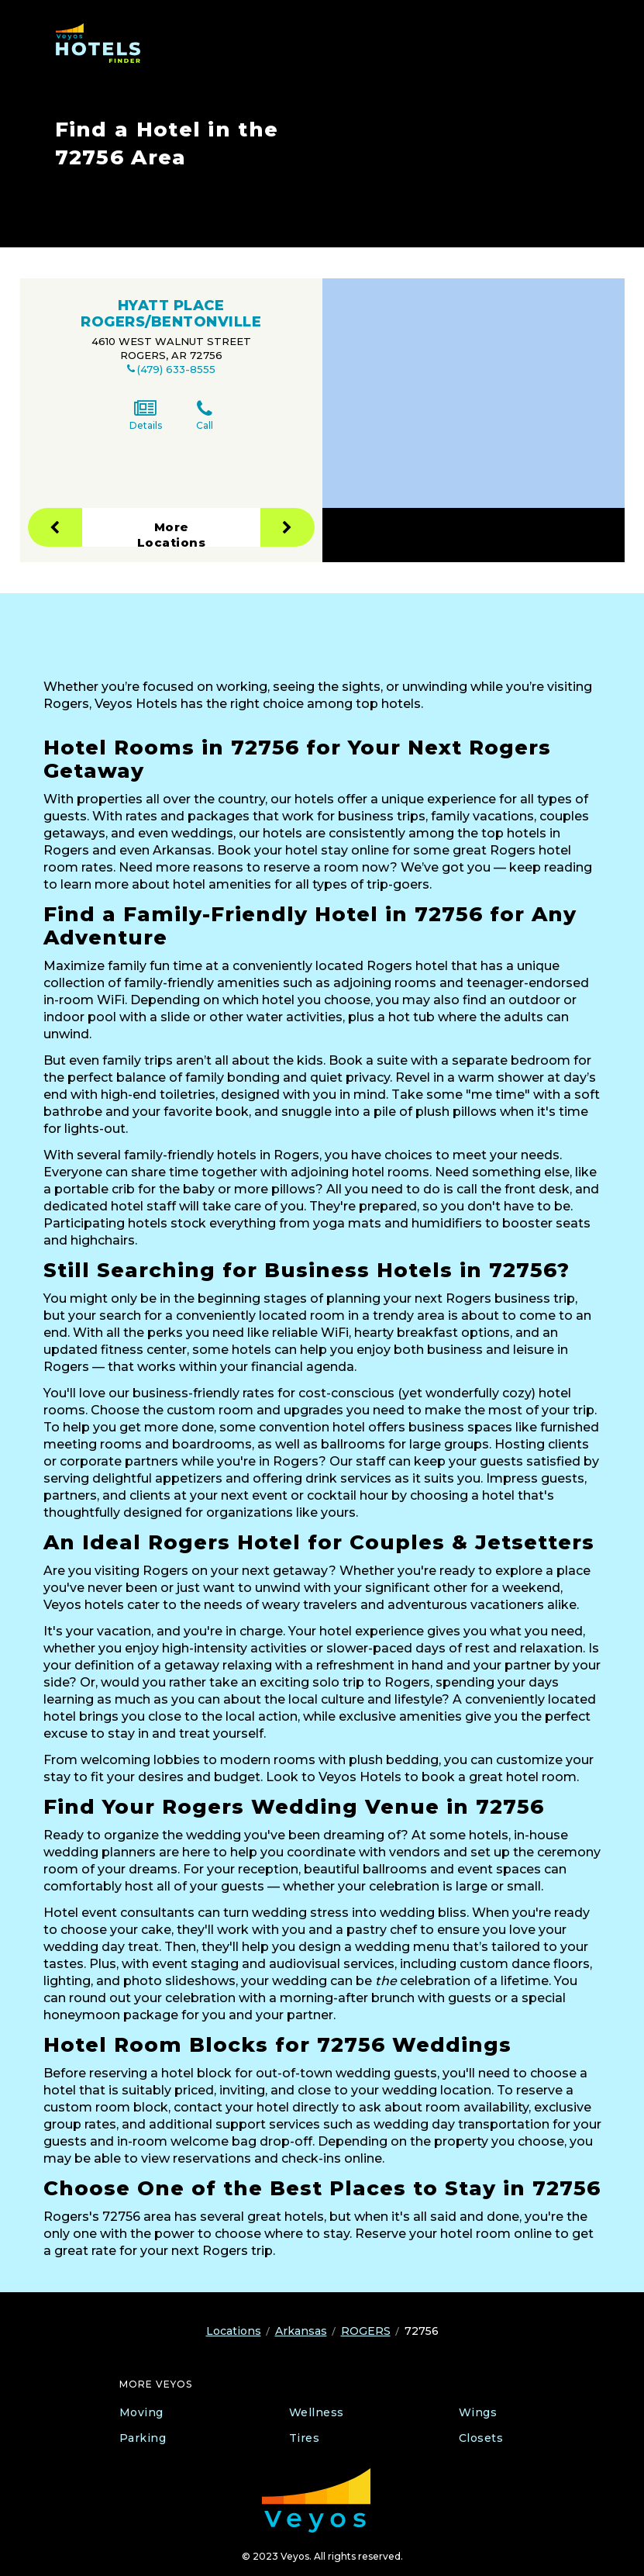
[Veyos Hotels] (105, 43)
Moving (141, 2412)
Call (204, 415)
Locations (233, 2331)
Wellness (316, 2412)
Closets (481, 2438)
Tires (304, 2438)
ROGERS (366, 2331)
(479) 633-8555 (176, 369)
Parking (143, 2438)
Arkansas (301, 2331)
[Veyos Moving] (316, 2500)
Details (145, 415)
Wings (478, 2412)
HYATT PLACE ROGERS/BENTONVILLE (171, 313)
